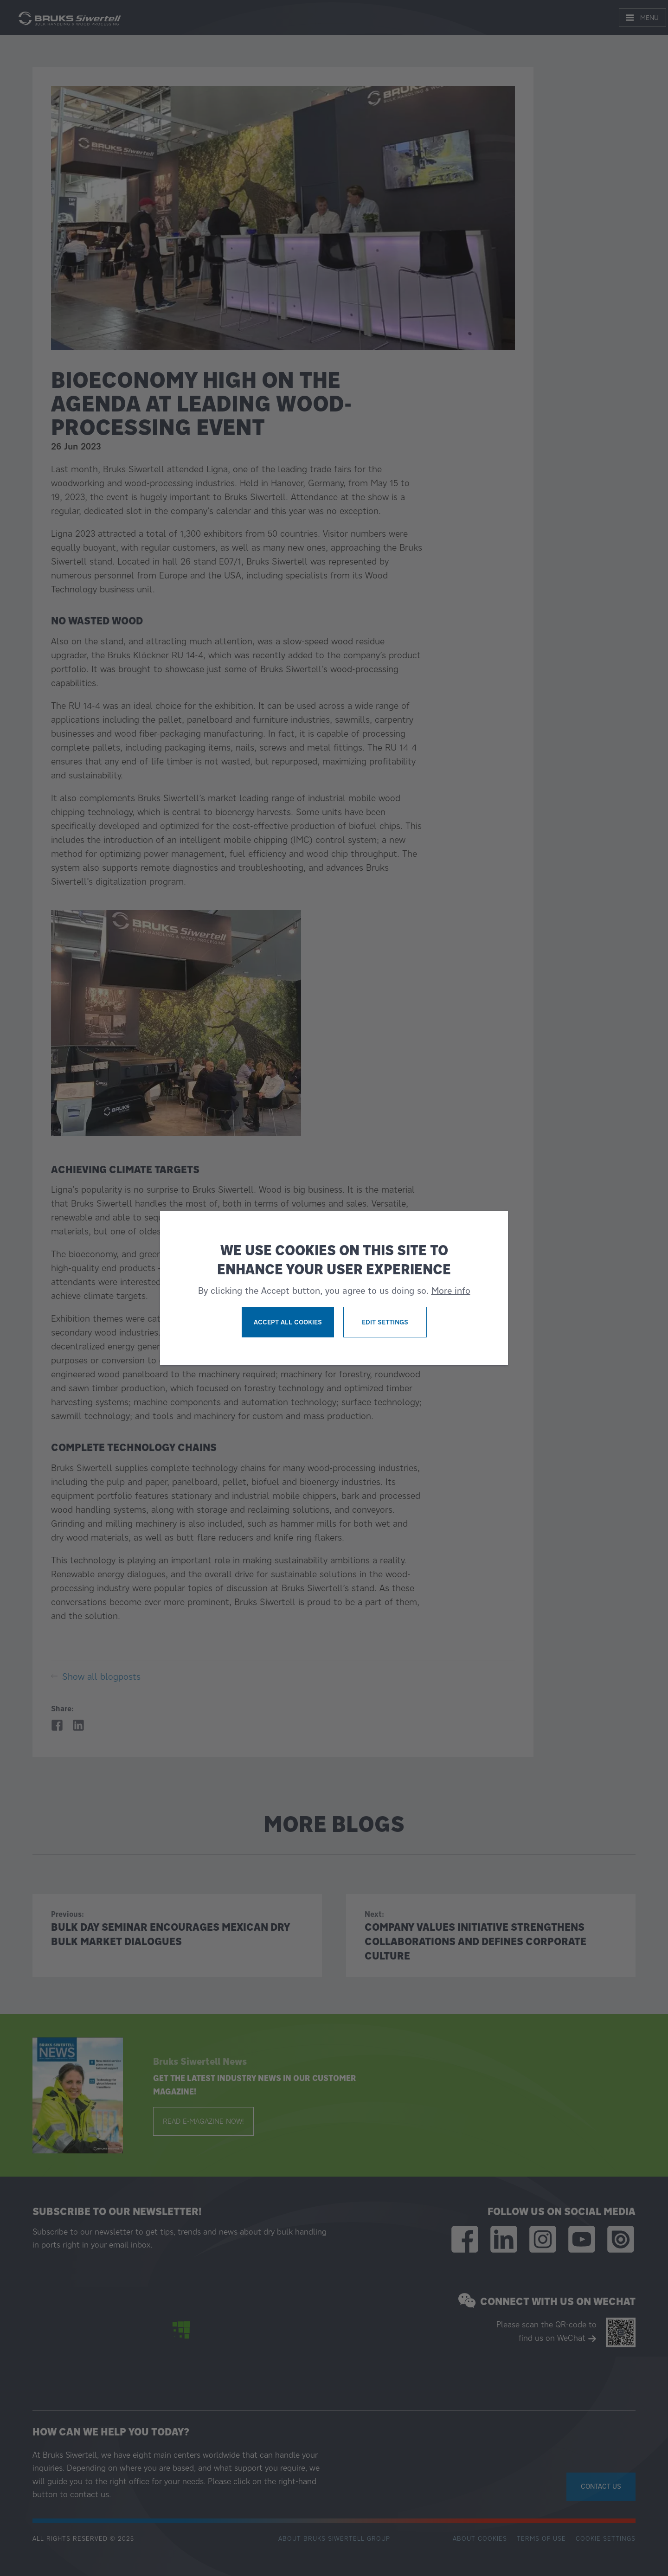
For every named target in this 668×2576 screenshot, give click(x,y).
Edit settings (385, 1322)
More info (450, 1290)
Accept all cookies (288, 1322)
